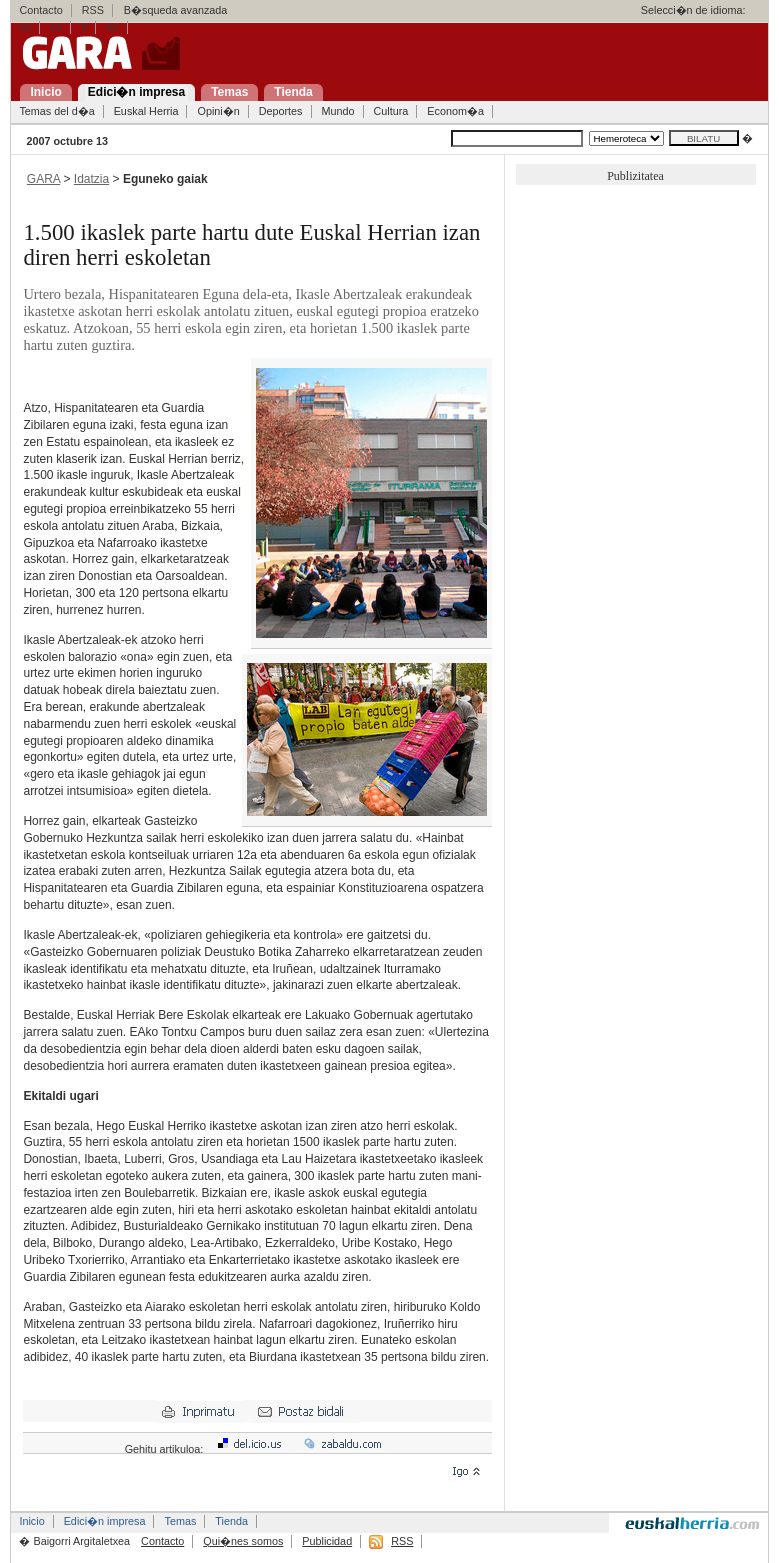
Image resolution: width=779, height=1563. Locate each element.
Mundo (338, 111)
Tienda (231, 1521)
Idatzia (91, 179)
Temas (180, 1521)
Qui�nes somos (243, 1541)
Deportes (281, 111)
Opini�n (218, 111)
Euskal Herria (146, 111)
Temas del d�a (56, 111)
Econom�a (455, 111)
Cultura (391, 111)
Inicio (31, 1521)
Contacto (40, 10)
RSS (93, 10)
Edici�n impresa (105, 1521)
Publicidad (327, 1541)
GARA (43, 179)
